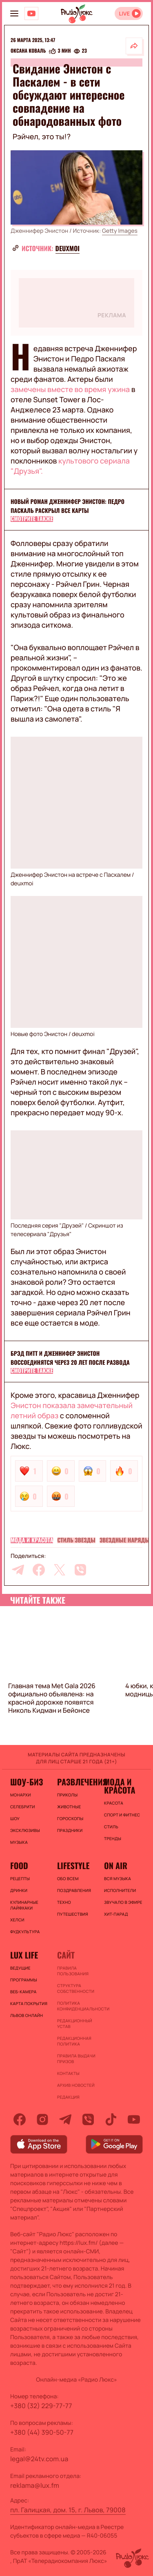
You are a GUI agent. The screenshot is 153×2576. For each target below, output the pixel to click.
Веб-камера (23, 1991)
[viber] (80, 1569)
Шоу (15, 1818)
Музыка (19, 1842)
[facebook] (38, 1569)
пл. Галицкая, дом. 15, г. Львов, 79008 (68, 2509)
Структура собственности (75, 1988)
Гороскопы (70, 1818)
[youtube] (133, 2119)
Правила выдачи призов (76, 2058)
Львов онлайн (26, 2015)
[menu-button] (14, 13)
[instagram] (42, 2119)
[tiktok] (111, 2119)
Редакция (68, 2097)
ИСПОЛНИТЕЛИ (120, 1890)
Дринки (18, 1890)
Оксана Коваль (28, 51)
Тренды (112, 1838)
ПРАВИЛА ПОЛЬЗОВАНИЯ (73, 1971)
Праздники (69, 1830)
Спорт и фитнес (122, 1815)
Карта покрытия (28, 2003)
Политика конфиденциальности (76, 2006)
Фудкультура (25, 1931)
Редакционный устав (74, 2023)
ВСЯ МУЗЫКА (117, 1878)
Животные (69, 1806)
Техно (64, 1902)
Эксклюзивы (25, 1830)
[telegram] (18, 1569)
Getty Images (119, 231)
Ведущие (20, 1968)
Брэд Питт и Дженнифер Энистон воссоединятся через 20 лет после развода (70, 1358)
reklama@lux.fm (34, 2485)
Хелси (17, 1920)
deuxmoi (67, 248)
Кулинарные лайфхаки (24, 1905)
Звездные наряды (125, 1540)
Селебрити (22, 1806)
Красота (113, 1803)
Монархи (20, 1795)
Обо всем (68, 1878)
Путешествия (72, 1914)
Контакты (68, 2073)
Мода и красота (32, 1540)
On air (115, 1865)
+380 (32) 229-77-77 (41, 2405)
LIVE (124, 13)
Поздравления (74, 1890)
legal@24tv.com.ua (39, 2458)
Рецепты (20, 1878)
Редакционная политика (74, 2041)
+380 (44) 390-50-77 (41, 2432)
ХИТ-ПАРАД (116, 1914)
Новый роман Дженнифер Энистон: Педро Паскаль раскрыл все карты (67, 506)
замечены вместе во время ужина (71, 389)
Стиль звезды (76, 1540)
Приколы (67, 1795)
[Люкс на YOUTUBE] (31, 13)
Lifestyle (73, 1865)
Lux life (24, 1955)
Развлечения (76, 1782)
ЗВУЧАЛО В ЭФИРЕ (123, 1902)
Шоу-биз (26, 1782)
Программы (23, 1980)
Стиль (111, 1826)
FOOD (19, 1865)
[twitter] (59, 1569)
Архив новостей (76, 2085)
